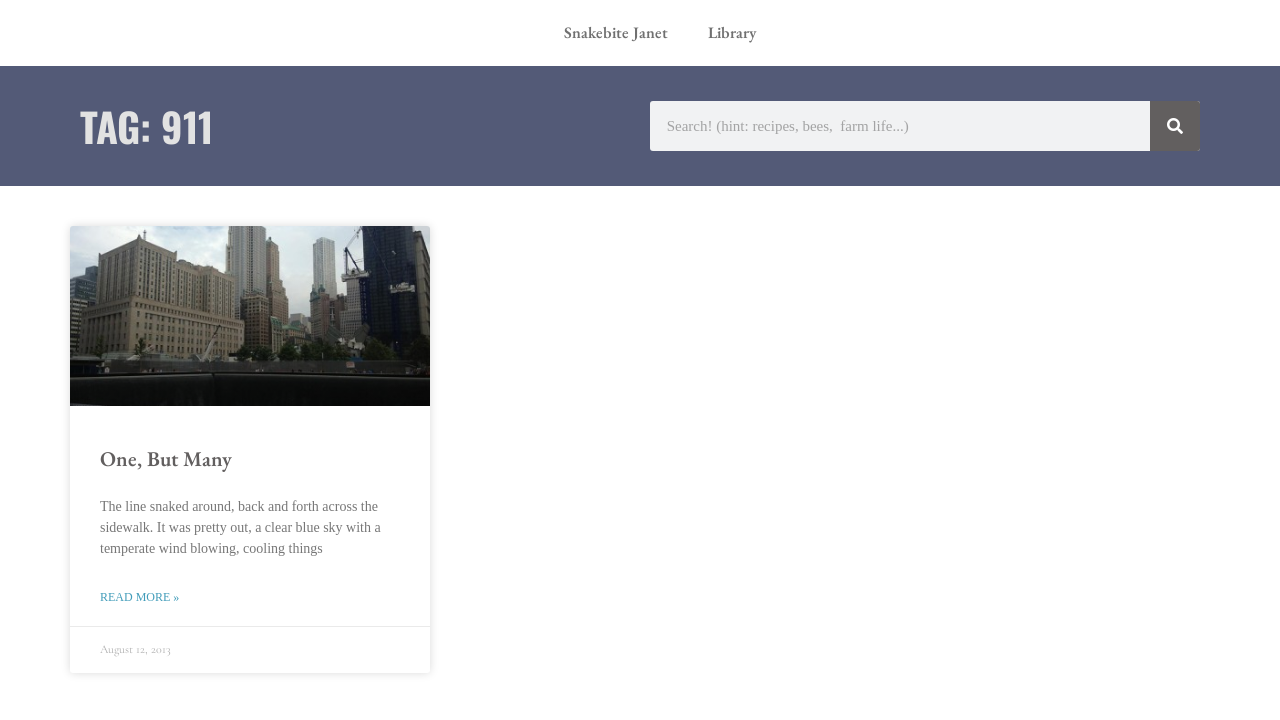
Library (732, 32)
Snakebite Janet (616, 32)
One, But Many (166, 458)
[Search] (1175, 126)
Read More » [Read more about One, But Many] (139, 597)
